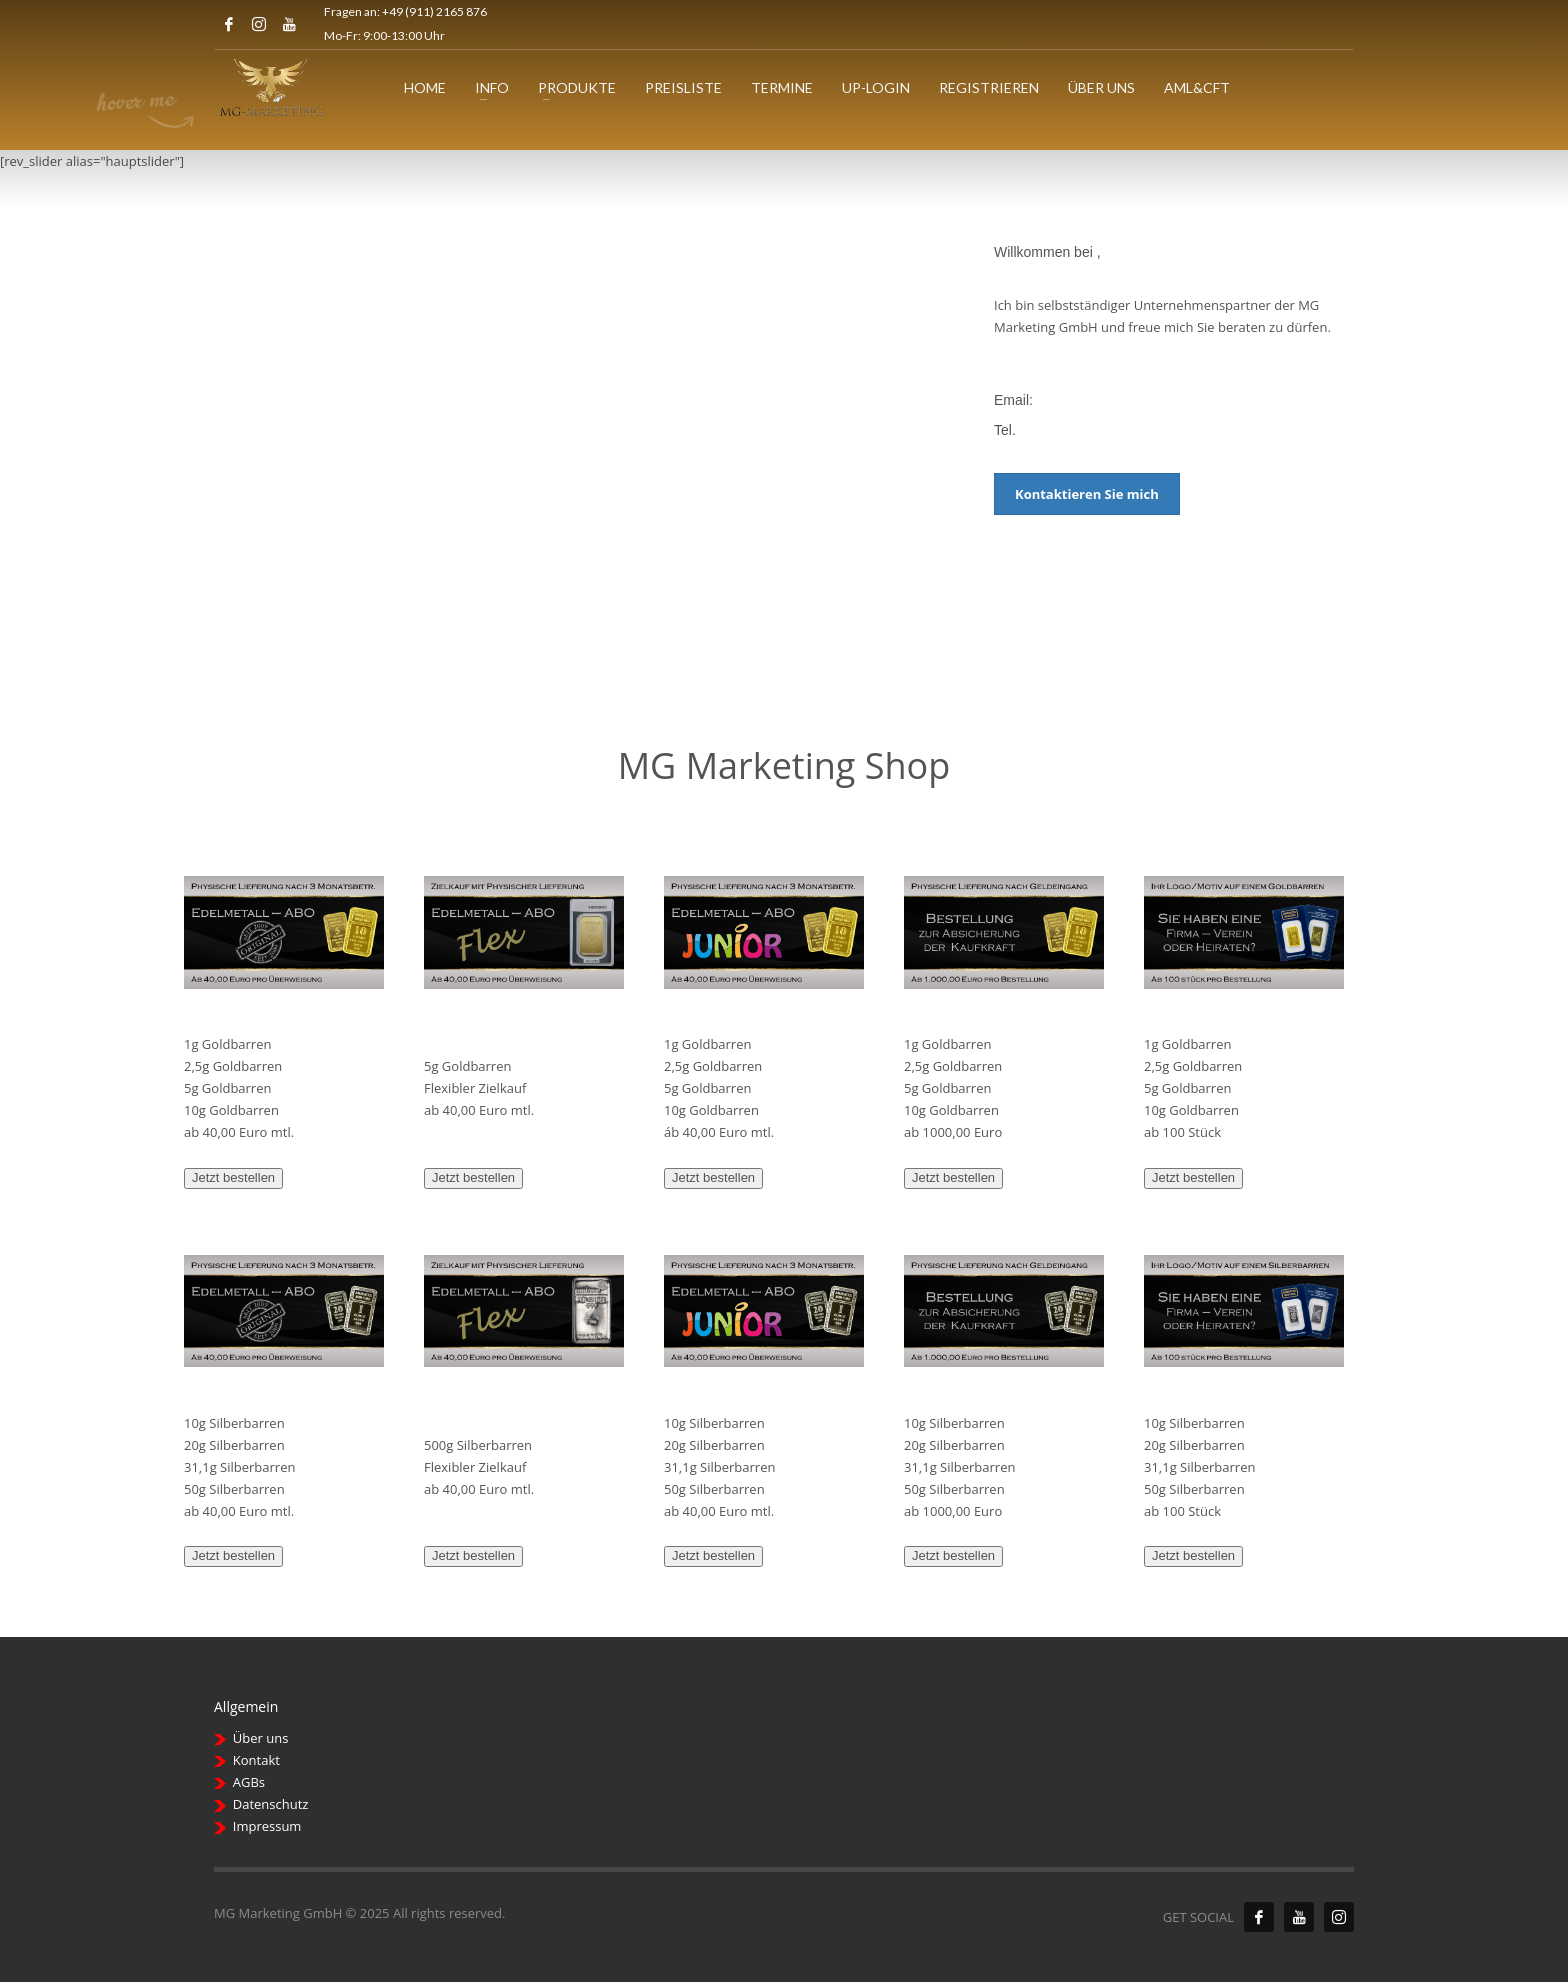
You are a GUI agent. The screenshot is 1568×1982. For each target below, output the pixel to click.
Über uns (261, 1738)
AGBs (249, 1782)
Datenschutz (271, 1804)
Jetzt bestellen (233, 1177)
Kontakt (256, 1760)
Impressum (267, 1826)
